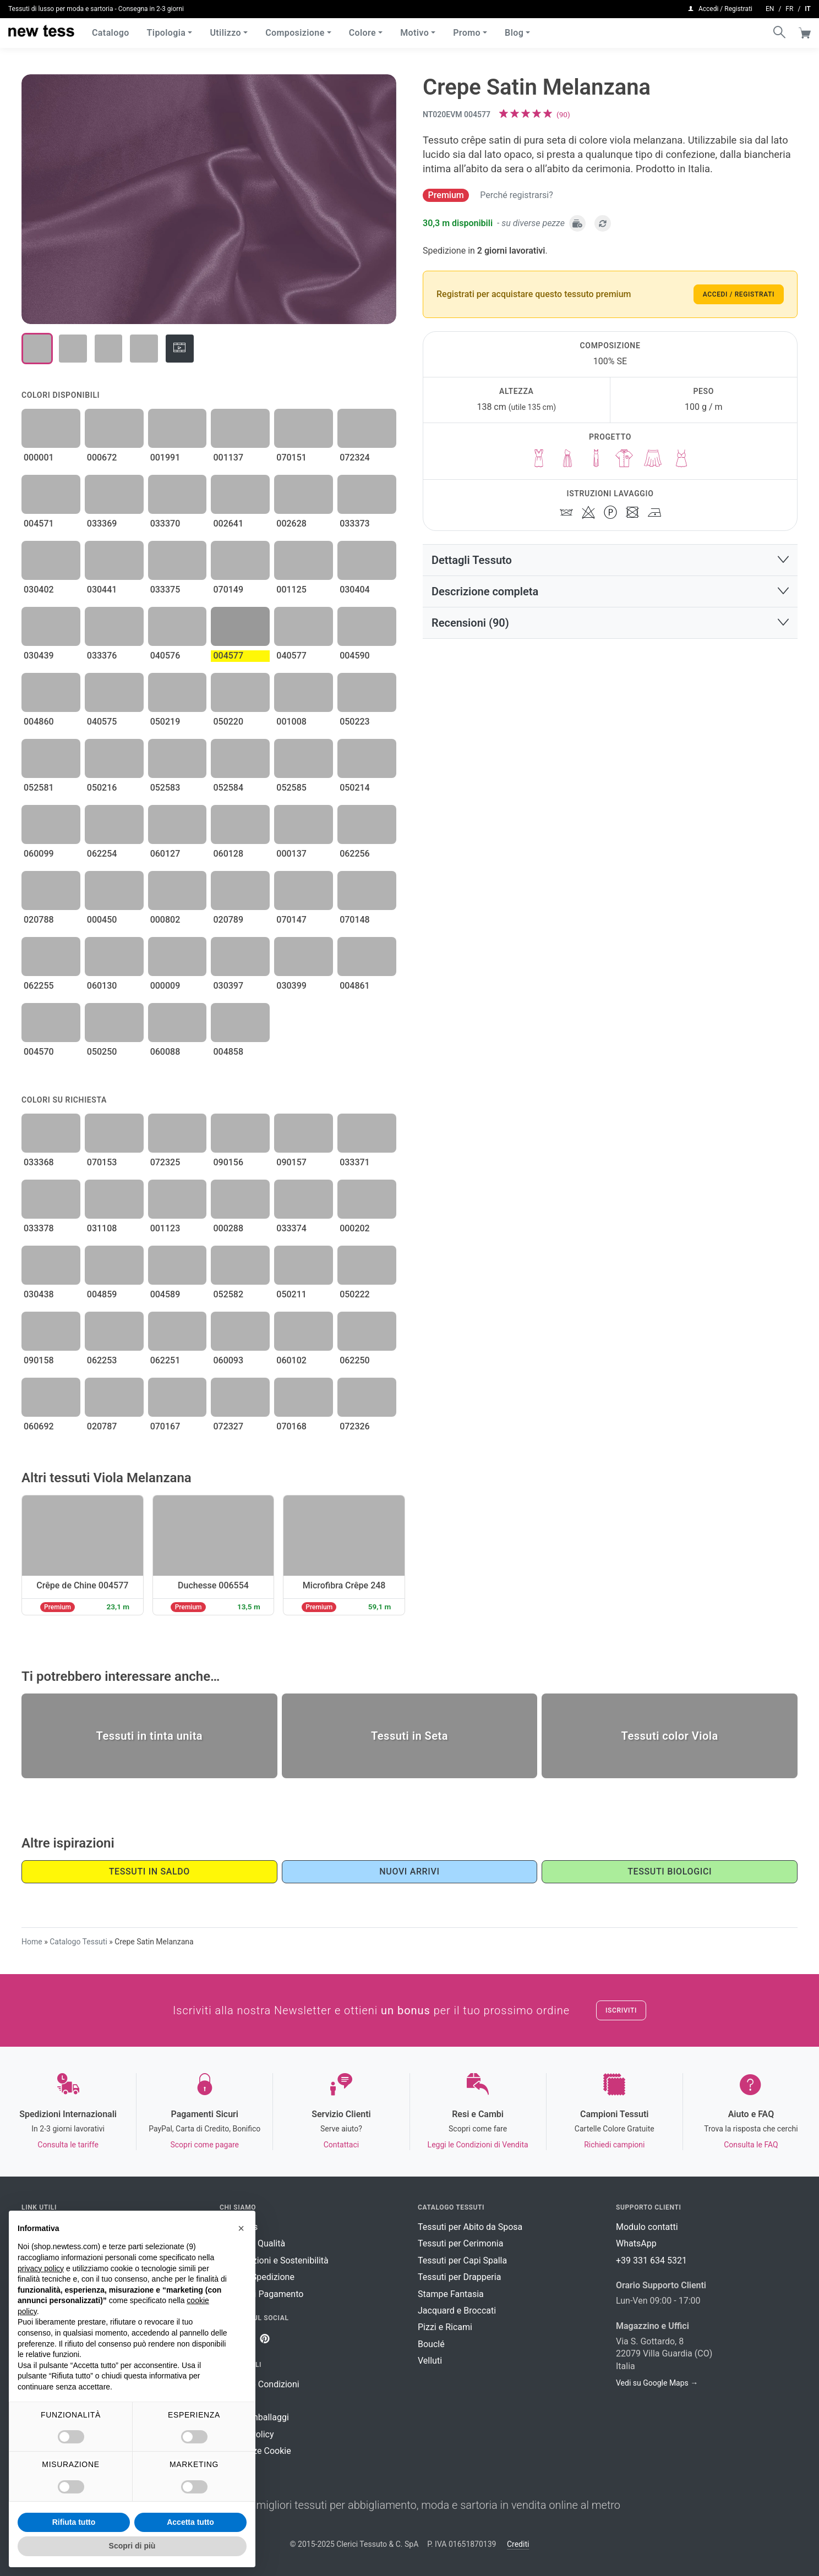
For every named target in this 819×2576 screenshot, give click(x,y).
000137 (291, 853)
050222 (355, 1294)
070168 (291, 1426)
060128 (228, 853)
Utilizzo (225, 33)
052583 (165, 787)
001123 (165, 1228)
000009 (165, 985)
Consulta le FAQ (751, 2144)
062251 (165, 1360)
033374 (291, 1228)
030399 (291, 985)
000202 (355, 1228)
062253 (102, 1360)
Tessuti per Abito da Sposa (470, 2227)
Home (31, 1941)
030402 (39, 589)
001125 (291, 589)
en (770, 9)
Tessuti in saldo (149, 1871)
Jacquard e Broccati (457, 2310)
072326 (355, 1426)
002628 (291, 523)
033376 (102, 655)
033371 (355, 1162)
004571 (39, 523)
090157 (291, 1162)
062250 (355, 1360)
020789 (228, 919)
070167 (165, 1426)
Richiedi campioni (614, 2144)
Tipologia (166, 33)
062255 (39, 985)
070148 (355, 919)
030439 (39, 655)
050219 (165, 721)
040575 (102, 721)
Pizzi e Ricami (445, 2327)
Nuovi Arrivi (409, 1871)
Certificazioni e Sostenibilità (274, 2260)
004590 (355, 655)
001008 (291, 721)
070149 (228, 589)
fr (789, 9)
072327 (228, 1426)
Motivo (414, 33)
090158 (39, 1360)
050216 (102, 787)
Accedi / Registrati (738, 294)
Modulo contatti (647, 2227)
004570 (39, 1051)
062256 (355, 853)
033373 (355, 523)
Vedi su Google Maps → (657, 2382)
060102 (291, 1360)
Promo (467, 33)
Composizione (295, 33)
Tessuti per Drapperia (459, 2277)
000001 (39, 457)
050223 (355, 721)
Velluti (430, 2360)
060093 (228, 1360)
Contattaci (341, 2144)
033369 (102, 523)
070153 (102, 1162)
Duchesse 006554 (213, 1585)
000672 (102, 457)
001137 (228, 457)
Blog (514, 33)
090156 (228, 1162)
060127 (165, 853)
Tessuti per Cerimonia (460, 2243)
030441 (102, 589)
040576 (165, 655)
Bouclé (431, 2344)
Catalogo (110, 33)
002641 (228, 523)
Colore (362, 33)
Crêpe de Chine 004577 (82, 1585)
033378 (39, 1228)
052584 (228, 787)
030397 (228, 985)
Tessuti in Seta (409, 1735)
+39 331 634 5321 (651, 2260)
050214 (355, 787)
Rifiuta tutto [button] (74, 2522)
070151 (291, 457)
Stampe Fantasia (451, 2294)
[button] (610, 560)
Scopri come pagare (204, 2144)
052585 (291, 787)
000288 (228, 1228)
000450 (102, 919)
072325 (165, 1162)
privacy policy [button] (41, 2268)
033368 (39, 1162)
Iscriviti (621, 2010)
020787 (102, 1426)
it (808, 9)
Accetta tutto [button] (190, 2522)
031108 (102, 1228)
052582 (228, 1294)
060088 (165, 1051)
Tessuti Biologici (669, 1871)
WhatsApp (636, 2243)
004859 (102, 1294)
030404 (355, 589)
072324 (355, 457)
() (563, 114)
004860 (39, 721)
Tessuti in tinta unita (149, 1735)
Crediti (518, 2544)
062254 (102, 853)
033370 (165, 523)
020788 (39, 919)
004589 (165, 1294)
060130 (102, 985)
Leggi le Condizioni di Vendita (478, 2144)
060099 (39, 853)
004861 (355, 985)
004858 (228, 1051)
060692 (39, 1426)
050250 (102, 1051)
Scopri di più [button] (132, 2545)
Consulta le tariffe (67, 2144)
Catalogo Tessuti (78, 1941)
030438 (39, 1294)
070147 (291, 919)
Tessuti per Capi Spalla (462, 2260)
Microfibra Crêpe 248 (344, 1585)
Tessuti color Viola (669, 1735)
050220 (228, 721)
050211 (291, 1294)
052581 (39, 787)
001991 (165, 457)
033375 (165, 589)
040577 (291, 655)
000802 (165, 919)
